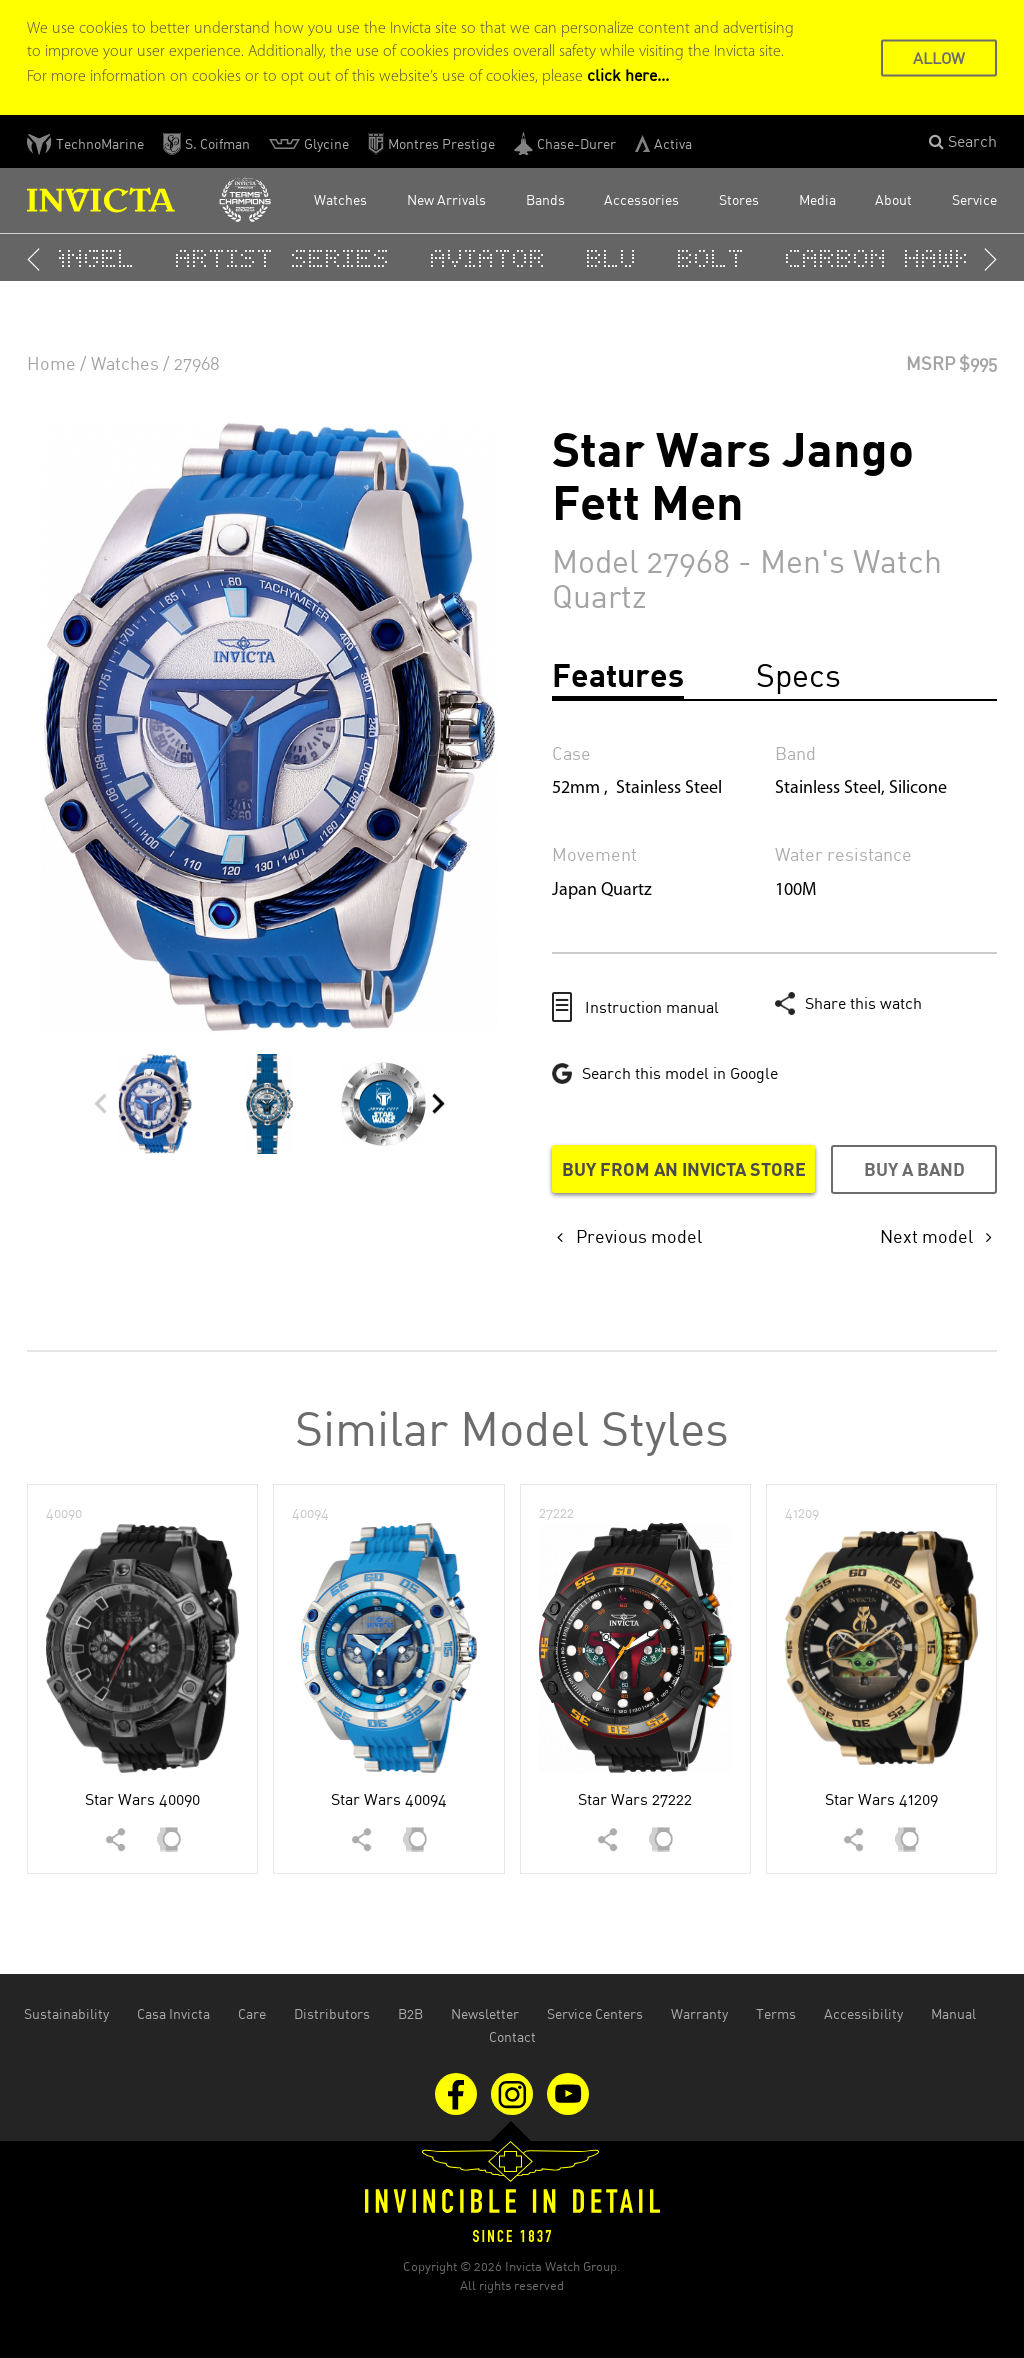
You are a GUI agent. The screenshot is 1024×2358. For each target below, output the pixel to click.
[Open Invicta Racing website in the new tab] (245, 201)
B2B (410, 2013)
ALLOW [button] (939, 57)
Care (252, 2013)
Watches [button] (340, 199)
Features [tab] (618, 674)
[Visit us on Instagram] (514, 2092)
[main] (512, 1066)
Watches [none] (125, 363)
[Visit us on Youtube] (568, 2092)
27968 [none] (197, 363)
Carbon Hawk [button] (883, 257)
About (893, 199)
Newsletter (485, 2013)
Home (51, 363)
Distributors (332, 2013)
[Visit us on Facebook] (458, 2092)
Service (974, 199)
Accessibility (863, 2013)
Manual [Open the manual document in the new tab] (953, 2013)
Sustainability (66, 2013)
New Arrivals (446, 199)
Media (817, 199)
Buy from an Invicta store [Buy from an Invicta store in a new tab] (684, 1169)
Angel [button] (97, 257)
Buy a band (914, 1169)
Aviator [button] (493, 257)
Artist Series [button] (287, 257)
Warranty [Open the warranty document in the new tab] (699, 2013)
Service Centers (595, 2013)
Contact (512, 2036)
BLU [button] (616, 257)
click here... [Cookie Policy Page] (628, 75)
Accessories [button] (641, 199)
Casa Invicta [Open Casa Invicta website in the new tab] (173, 2013)
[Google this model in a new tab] (665, 1073)
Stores (739, 199)
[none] (629, 1237)
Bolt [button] (716, 257)
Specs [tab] (798, 674)
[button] (963, 141)
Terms (776, 2013)
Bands (545, 199)
